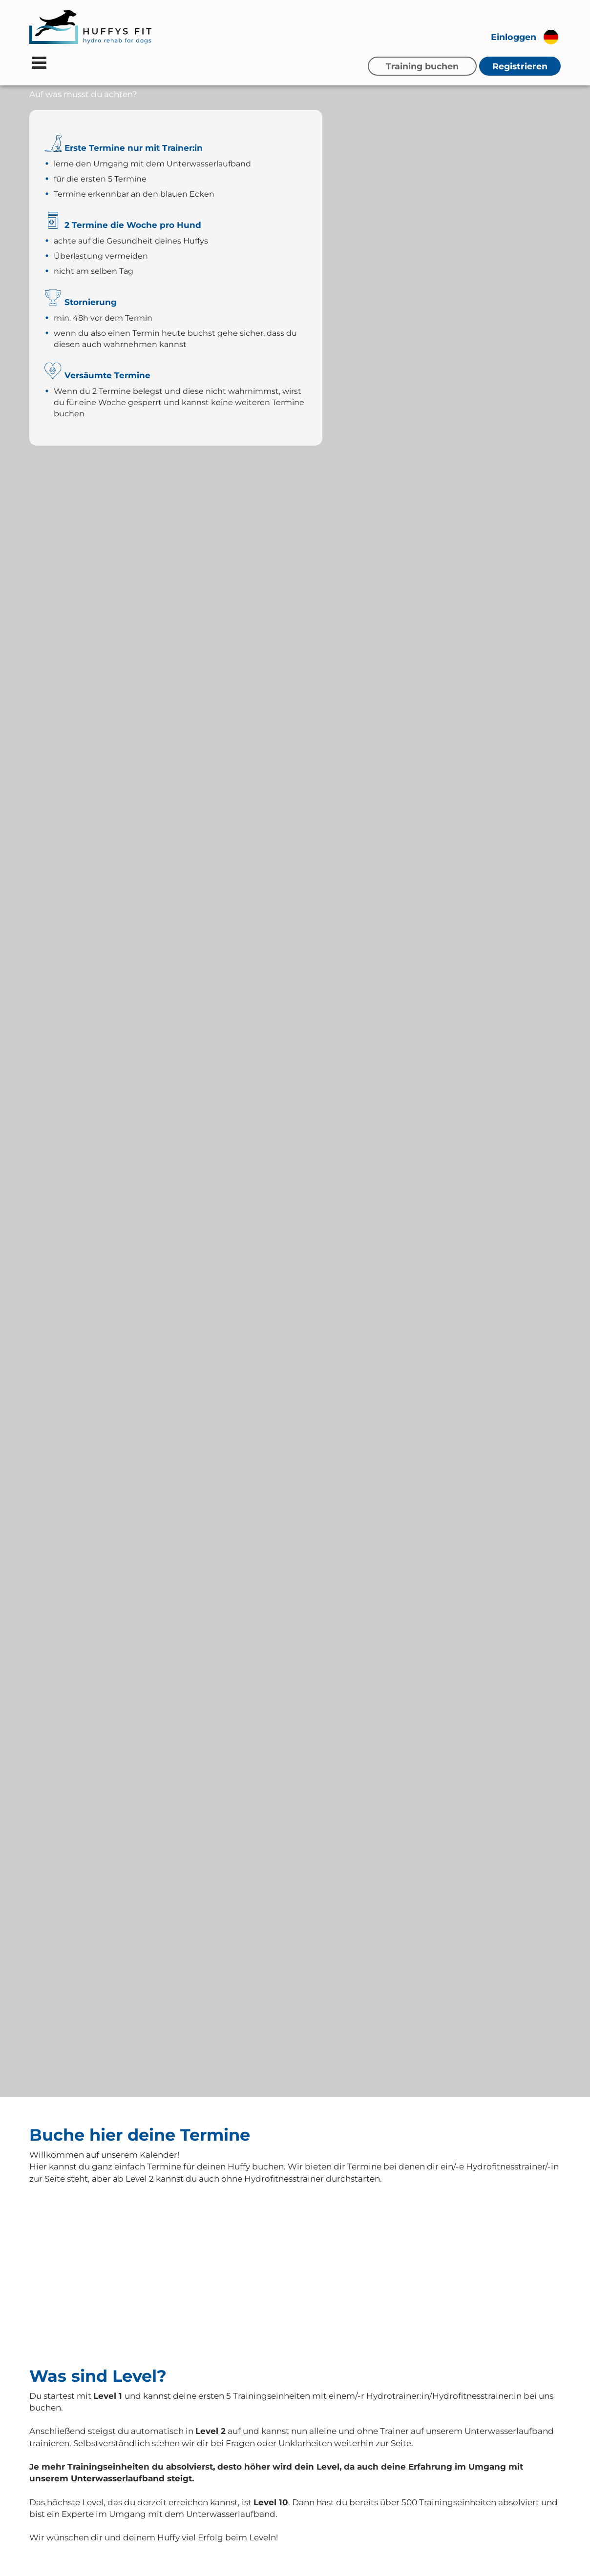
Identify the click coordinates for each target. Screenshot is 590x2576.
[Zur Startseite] (90, 27)
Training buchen (422, 66)
